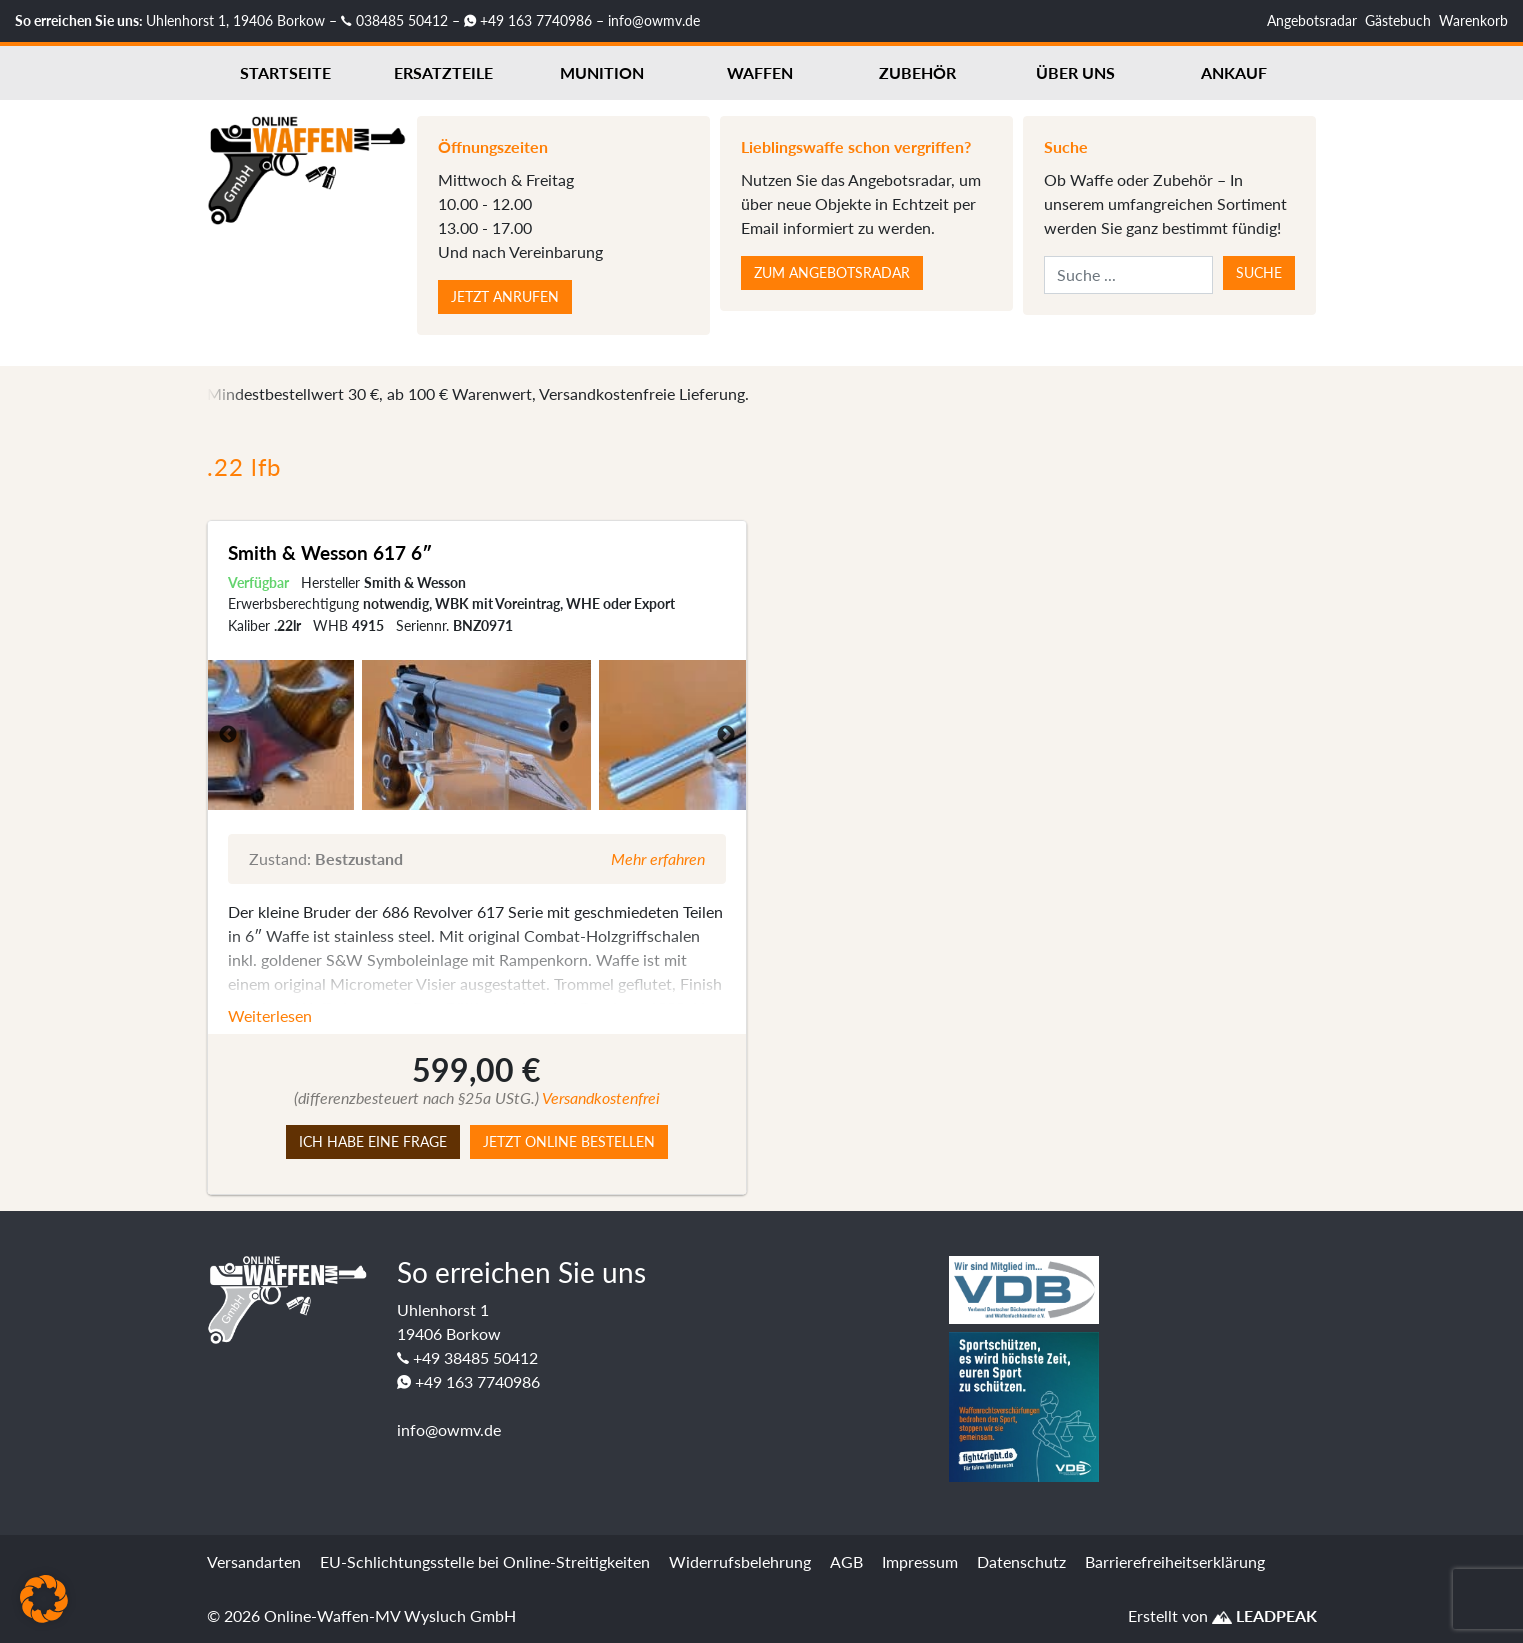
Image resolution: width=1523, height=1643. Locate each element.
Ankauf (1234, 72)
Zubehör (917, 72)
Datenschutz (1021, 1561)
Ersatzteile (443, 72)
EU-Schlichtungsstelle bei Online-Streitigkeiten (485, 1561)
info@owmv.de (654, 20)
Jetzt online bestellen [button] (569, 1141)
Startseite (285, 72)
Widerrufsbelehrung (740, 1561)
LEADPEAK (1264, 1615)
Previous (228, 735)
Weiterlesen (270, 1015)
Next (726, 735)
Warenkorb (1473, 20)
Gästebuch (1398, 20)
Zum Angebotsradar (832, 272)
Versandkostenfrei (601, 1097)
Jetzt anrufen (505, 296)
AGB (846, 1561)
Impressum (920, 1561)
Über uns (1075, 72)
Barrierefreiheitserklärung (1175, 1561)
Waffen (760, 72)
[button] (44, 1599)
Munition (602, 72)
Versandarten (254, 1561)
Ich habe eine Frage (373, 1141)
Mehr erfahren (658, 858)
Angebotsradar (1312, 20)
